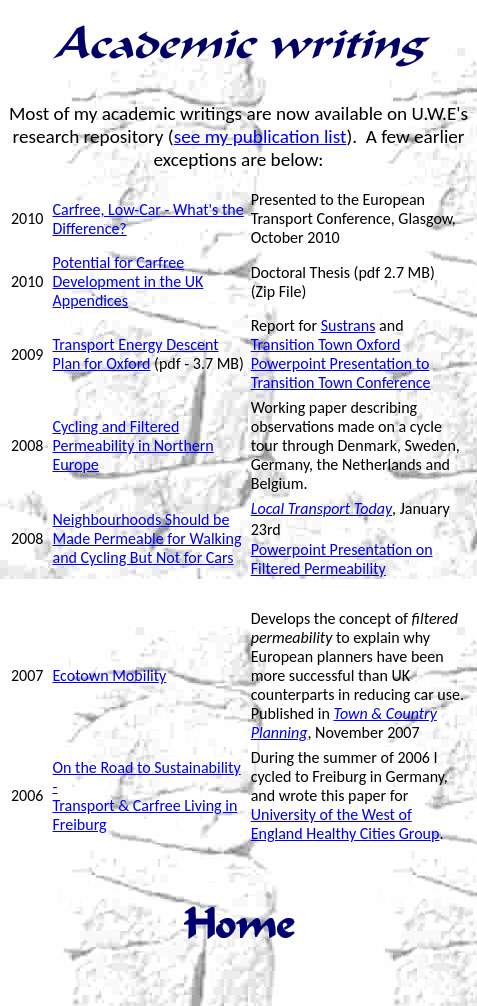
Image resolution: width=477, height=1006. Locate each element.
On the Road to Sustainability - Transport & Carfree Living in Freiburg (146, 796)
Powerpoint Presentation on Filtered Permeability (342, 559)
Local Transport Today (321, 508)
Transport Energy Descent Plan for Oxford (135, 354)
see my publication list (260, 136)
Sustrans (348, 325)
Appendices (90, 300)
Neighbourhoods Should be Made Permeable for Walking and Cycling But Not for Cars (146, 538)
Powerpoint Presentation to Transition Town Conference (341, 373)
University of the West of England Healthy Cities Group (345, 824)
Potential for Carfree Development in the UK (127, 272)
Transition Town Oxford (326, 344)
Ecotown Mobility (109, 675)
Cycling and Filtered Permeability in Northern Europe (132, 445)
